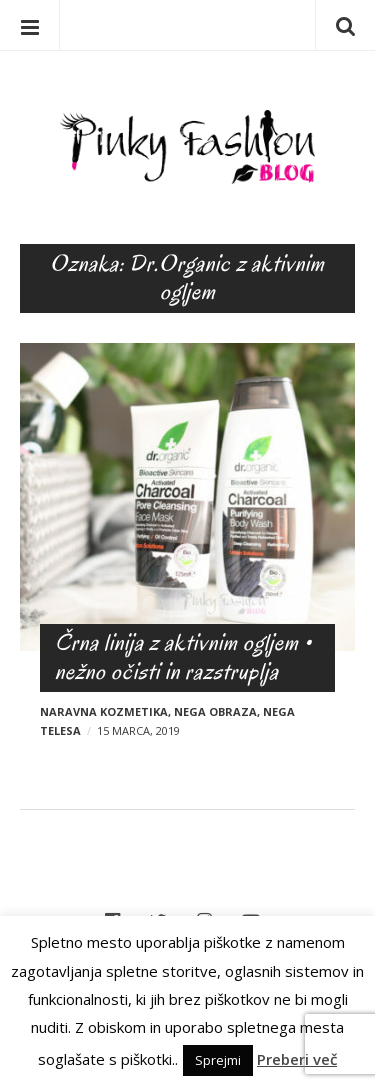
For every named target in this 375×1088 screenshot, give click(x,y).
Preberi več (297, 1059)
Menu (30, 25)
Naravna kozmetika (104, 711)
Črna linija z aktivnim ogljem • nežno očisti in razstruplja (183, 657)
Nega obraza (215, 711)
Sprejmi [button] (218, 1060)
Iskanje (345, 25)
